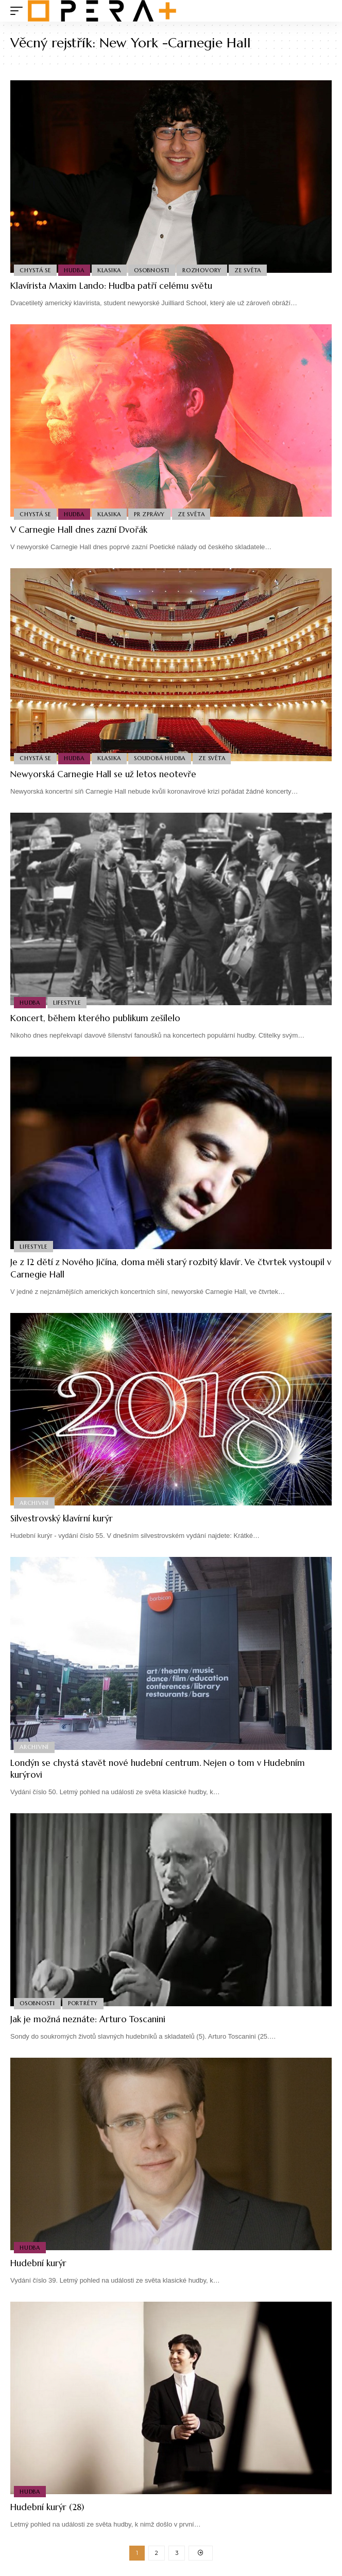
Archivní (34, 1502)
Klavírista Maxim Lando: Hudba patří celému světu (111, 285)
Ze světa (247, 270)
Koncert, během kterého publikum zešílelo (95, 1018)
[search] (324, 11)
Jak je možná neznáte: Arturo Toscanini (87, 2019)
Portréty (83, 2003)
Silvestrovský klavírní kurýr (61, 1518)
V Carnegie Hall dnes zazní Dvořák (78, 529)
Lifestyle (67, 1002)
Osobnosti (151, 270)
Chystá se (35, 270)
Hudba (74, 270)
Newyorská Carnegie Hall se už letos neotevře (103, 774)
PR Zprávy (149, 514)
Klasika (109, 270)
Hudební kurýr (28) (47, 2507)
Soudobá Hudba (159, 758)
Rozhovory (201, 270)
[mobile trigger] (19, 11)
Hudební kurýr (38, 2263)
